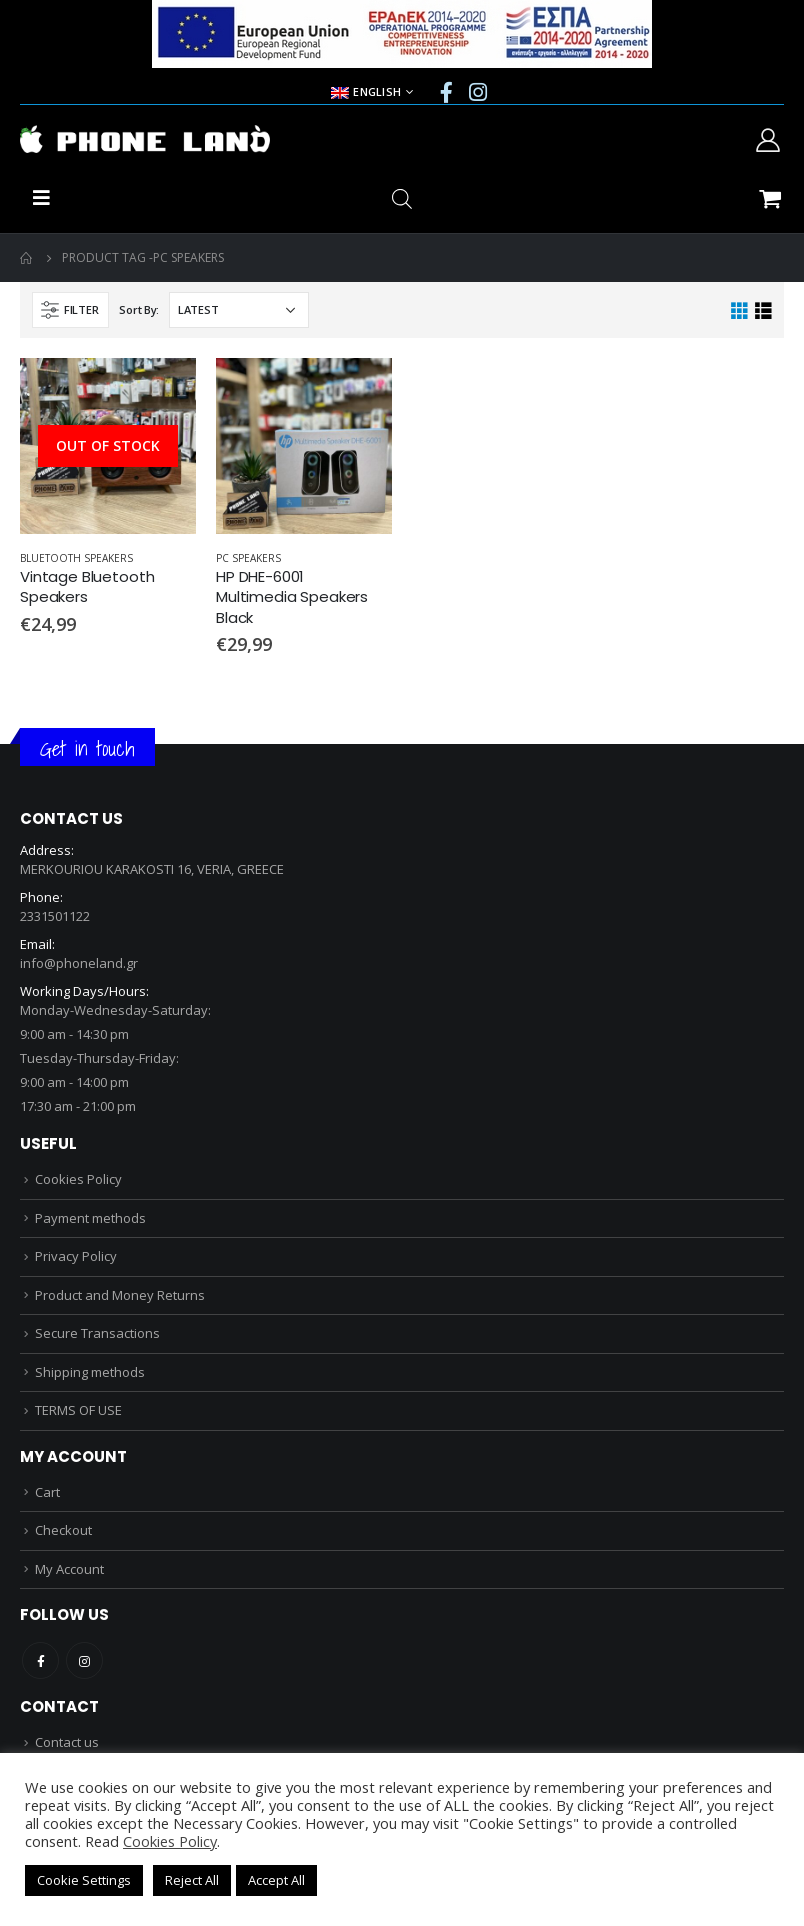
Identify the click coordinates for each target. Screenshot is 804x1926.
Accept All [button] (276, 1880)
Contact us (67, 1742)
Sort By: (139, 309)
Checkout (63, 1530)
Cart (47, 1492)
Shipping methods (90, 1372)
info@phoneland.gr (79, 963)
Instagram (84, 1660)
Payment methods (90, 1218)
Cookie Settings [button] (84, 1880)
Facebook (40, 1660)
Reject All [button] (192, 1880)
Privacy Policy (76, 1256)
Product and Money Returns (120, 1295)
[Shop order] (239, 310)
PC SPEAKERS (248, 558)
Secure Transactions (97, 1333)
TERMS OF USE (78, 1410)
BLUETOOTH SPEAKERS (76, 558)
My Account (69, 1569)
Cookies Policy (78, 1179)
